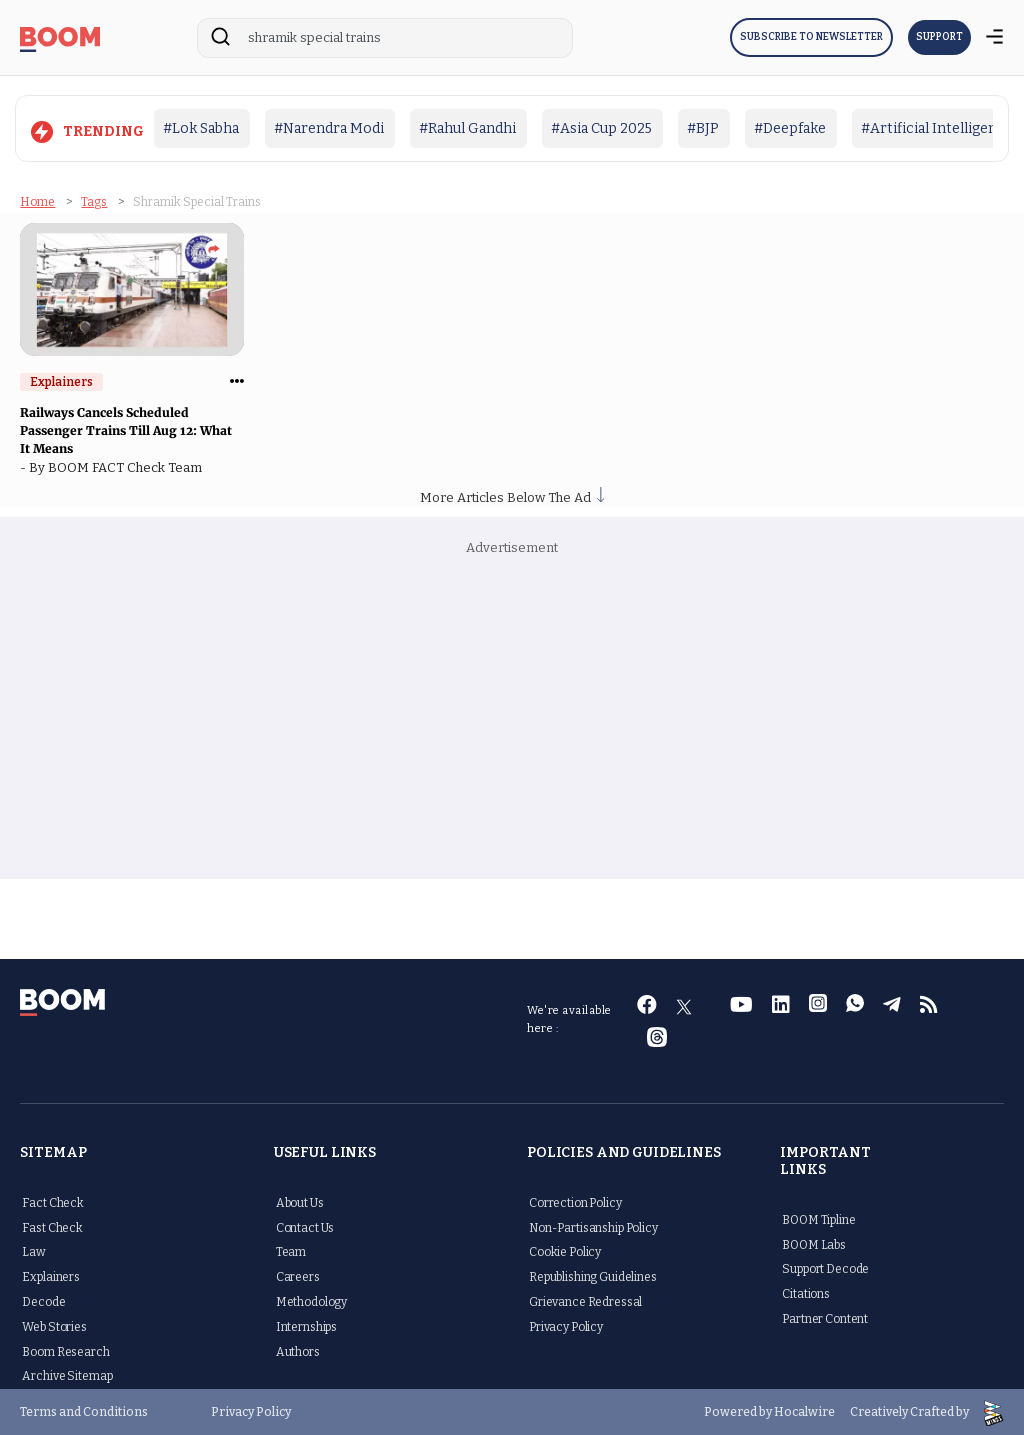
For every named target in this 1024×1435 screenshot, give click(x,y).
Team (291, 1251)
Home (37, 201)
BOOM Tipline (818, 1219)
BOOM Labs (814, 1243)
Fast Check (52, 1226)
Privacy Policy (566, 1326)
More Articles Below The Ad (512, 496)
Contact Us (305, 1226)
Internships (306, 1326)
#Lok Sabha (201, 128)
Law (34, 1251)
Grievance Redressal (585, 1301)
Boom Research (65, 1350)
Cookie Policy (565, 1251)
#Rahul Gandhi (467, 128)
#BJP (703, 128)
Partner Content (825, 1318)
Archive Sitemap (67, 1375)
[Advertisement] (512, 718)
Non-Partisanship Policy (593, 1226)
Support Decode (825, 1268)
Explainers (51, 1276)
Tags (94, 201)
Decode (43, 1301)
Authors (298, 1350)
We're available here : (569, 1018)
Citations (806, 1293)
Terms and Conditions (84, 1411)
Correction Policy (575, 1202)
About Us (300, 1202)
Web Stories (54, 1326)
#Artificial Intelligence (937, 128)
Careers (298, 1276)
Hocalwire (804, 1411)
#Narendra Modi (329, 128)
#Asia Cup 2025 (601, 128)
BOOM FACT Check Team (128, 466)
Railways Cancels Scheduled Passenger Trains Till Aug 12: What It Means (126, 429)
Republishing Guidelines (593, 1276)
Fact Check (53, 1202)
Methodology (311, 1301)
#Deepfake (790, 128)
